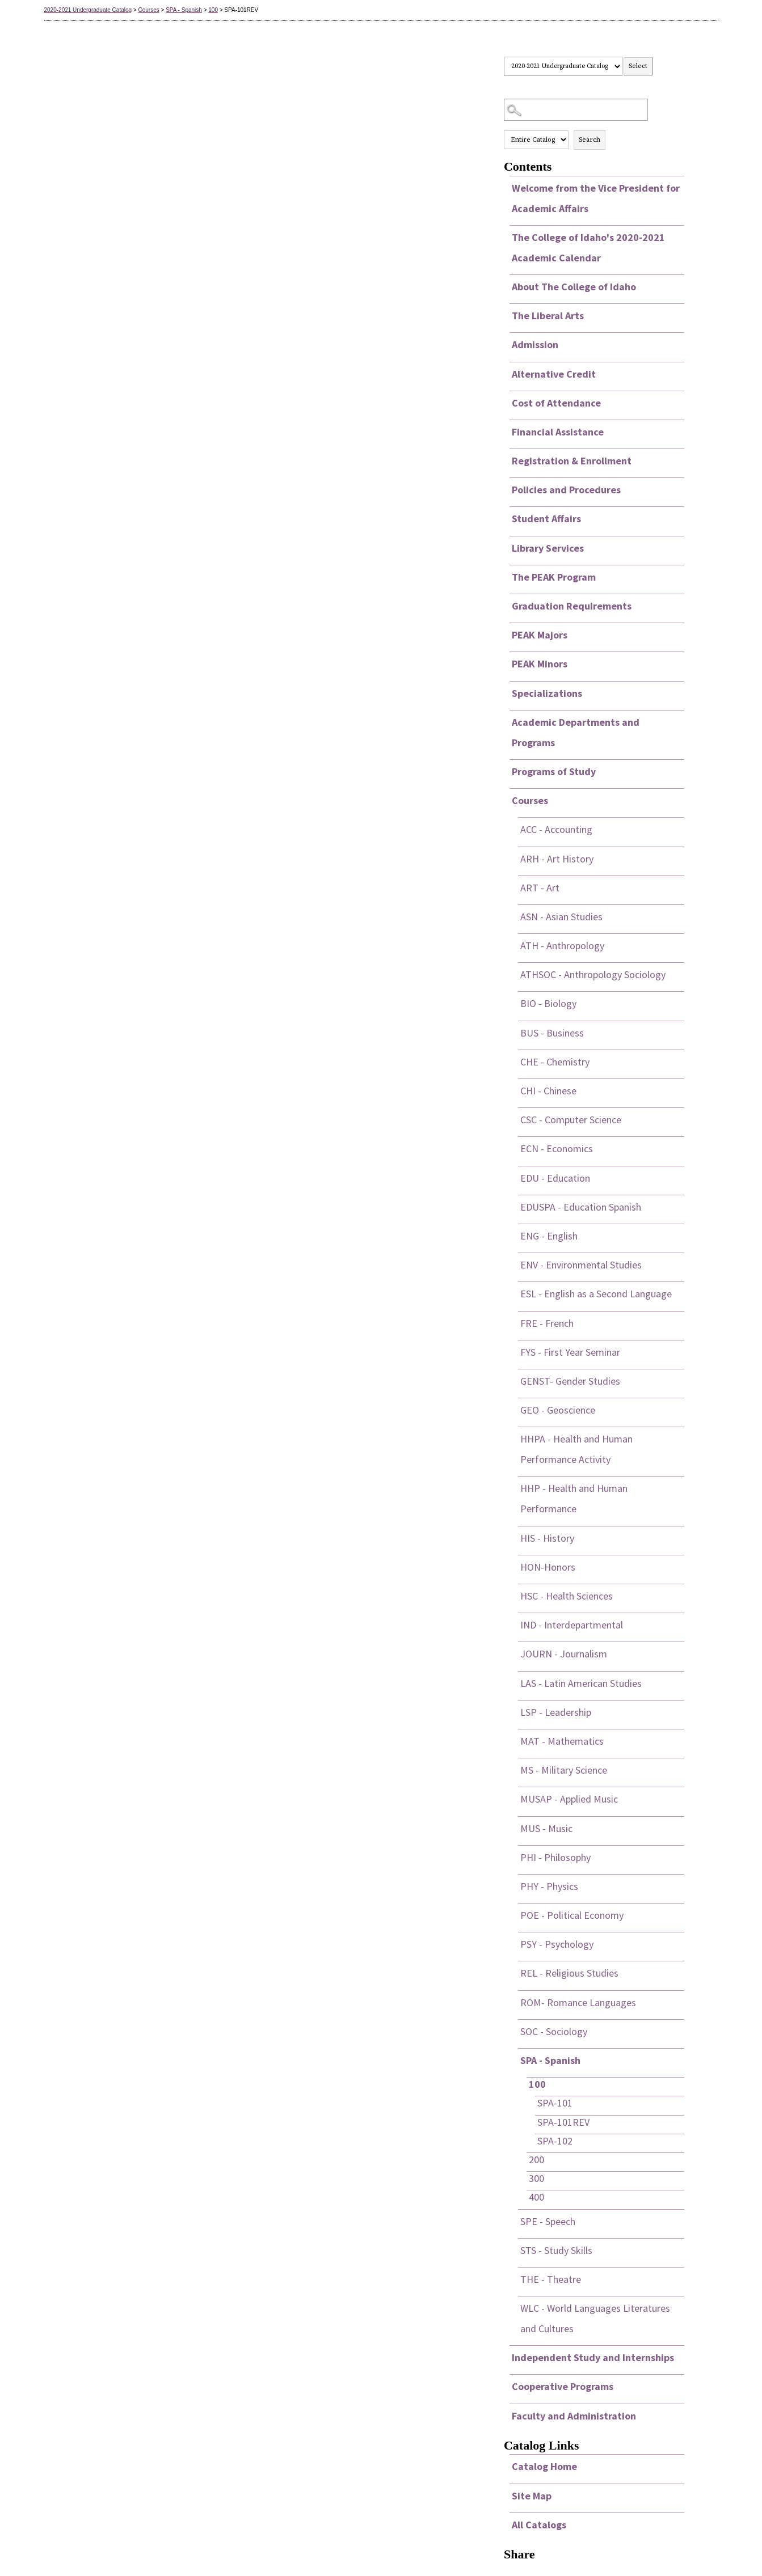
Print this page (675, 66)
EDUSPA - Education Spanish (580, 1206)
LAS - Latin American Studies (581, 1683)
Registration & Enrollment (572, 460)
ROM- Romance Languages (578, 2002)
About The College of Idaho (574, 286)
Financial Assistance (558, 431)
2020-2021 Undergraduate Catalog (88, 10)
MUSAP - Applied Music (569, 1798)
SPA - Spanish (184, 10)
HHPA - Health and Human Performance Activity (576, 1449)
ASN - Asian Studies (561, 916)
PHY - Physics (549, 1886)
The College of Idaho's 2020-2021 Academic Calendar (588, 247)
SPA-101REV (563, 2122)
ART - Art (539, 887)
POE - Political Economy (572, 1915)
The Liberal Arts (548, 315)
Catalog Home (544, 2466)
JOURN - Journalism (563, 1653)
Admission (535, 344)
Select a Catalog (594, 45)
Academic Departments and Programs (575, 732)
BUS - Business (552, 1032)
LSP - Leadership (555, 1712)
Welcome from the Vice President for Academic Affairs (596, 198)
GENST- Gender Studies (570, 1381)
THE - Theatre (550, 2279)
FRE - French (547, 1323)
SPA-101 (554, 2102)
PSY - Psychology (556, 1944)
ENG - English (549, 1235)
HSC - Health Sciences (566, 1595)
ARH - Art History (556, 858)
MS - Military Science (563, 1769)
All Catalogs (539, 2524)
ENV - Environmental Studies (581, 1264)
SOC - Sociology (553, 2031)
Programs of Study (554, 771)
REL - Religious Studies (569, 1972)
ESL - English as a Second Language (596, 1293)
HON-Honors (547, 1566)
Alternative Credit (554, 373)
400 (536, 2196)
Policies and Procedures (566, 489)
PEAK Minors (539, 663)
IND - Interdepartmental (571, 1624)
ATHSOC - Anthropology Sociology (593, 974)
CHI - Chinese (548, 1090)
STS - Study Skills (556, 2250)
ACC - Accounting (556, 829)
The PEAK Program (554, 576)
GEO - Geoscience (557, 1409)
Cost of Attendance (556, 402)
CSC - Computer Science (570, 1119)
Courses (148, 10)
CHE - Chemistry (555, 1061)
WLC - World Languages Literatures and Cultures (595, 2318)
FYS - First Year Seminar (570, 1352)
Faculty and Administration (574, 2415)
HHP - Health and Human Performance (574, 1498)
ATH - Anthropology (562, 945)
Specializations (547, 693)
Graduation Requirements (572, 605)
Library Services (548, 548)
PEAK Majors (539, 634)
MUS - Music (546, 1828)
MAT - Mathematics (562, 1741)
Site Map (531, 2495)
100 (213, 10)
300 (536, 2178)
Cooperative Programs (562, 2386)
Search (589, 140)
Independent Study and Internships (593, 2357)
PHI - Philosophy (555, 1857)
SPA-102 (554, 2140)
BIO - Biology (548, 1003)
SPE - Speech (547, 2221)
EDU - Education (555, 1178)
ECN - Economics (556, 1148)
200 (536, 2159)
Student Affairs (546, 518)
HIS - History (547, 1538)
